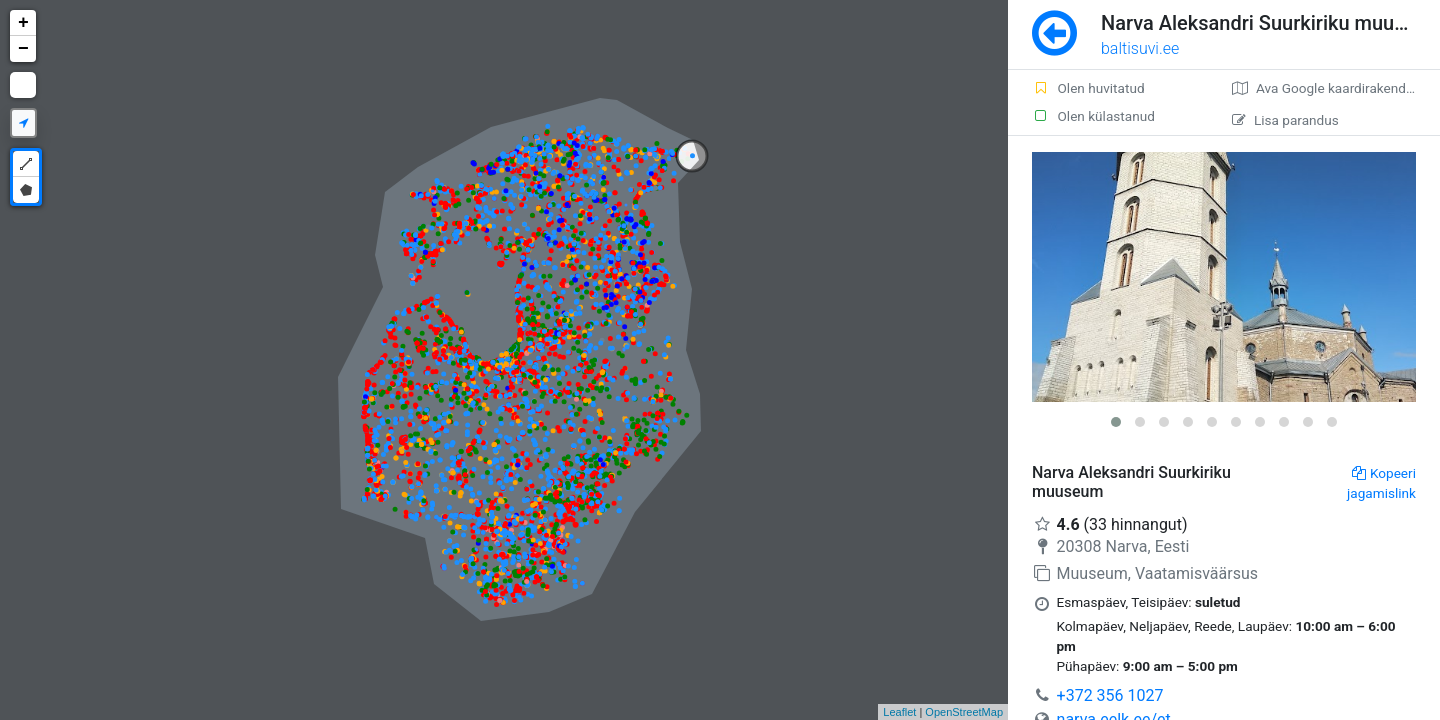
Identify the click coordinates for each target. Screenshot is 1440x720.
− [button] (23, 49)
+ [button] (23, 23)
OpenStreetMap (964, 712)
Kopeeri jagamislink (1381, 483)
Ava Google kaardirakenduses (1333, 88)
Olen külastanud (1093, 116)
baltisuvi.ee (1140, 48)
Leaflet (899, 712)
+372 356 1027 (1110, 695)
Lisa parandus (1285, 120)
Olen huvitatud (1088, 88)
